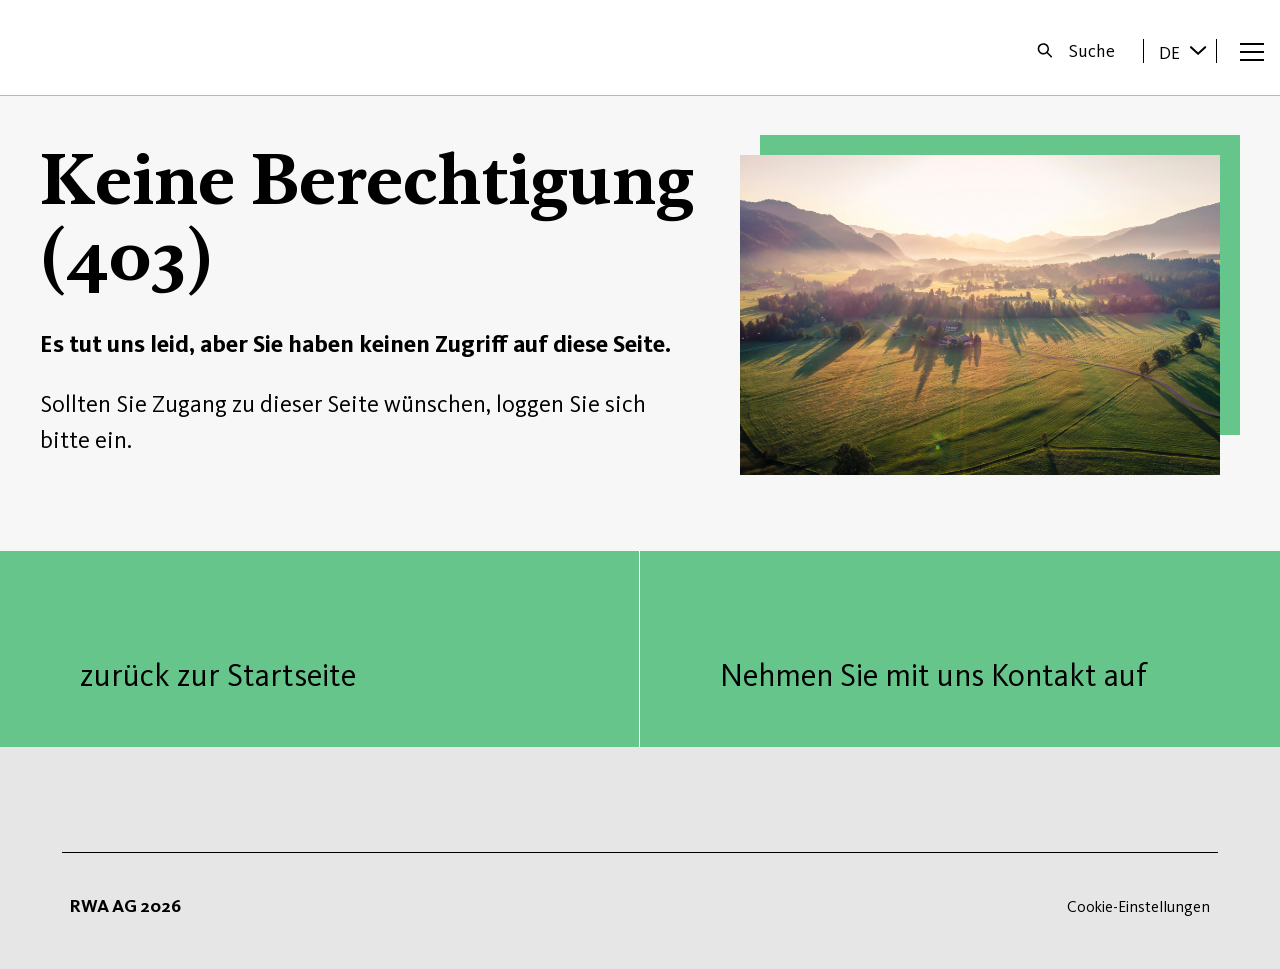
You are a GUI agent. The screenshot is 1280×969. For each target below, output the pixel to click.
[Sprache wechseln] (1198, 50)
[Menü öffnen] (1252, 51)
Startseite (81, 48)
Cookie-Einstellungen (1138, 906)
